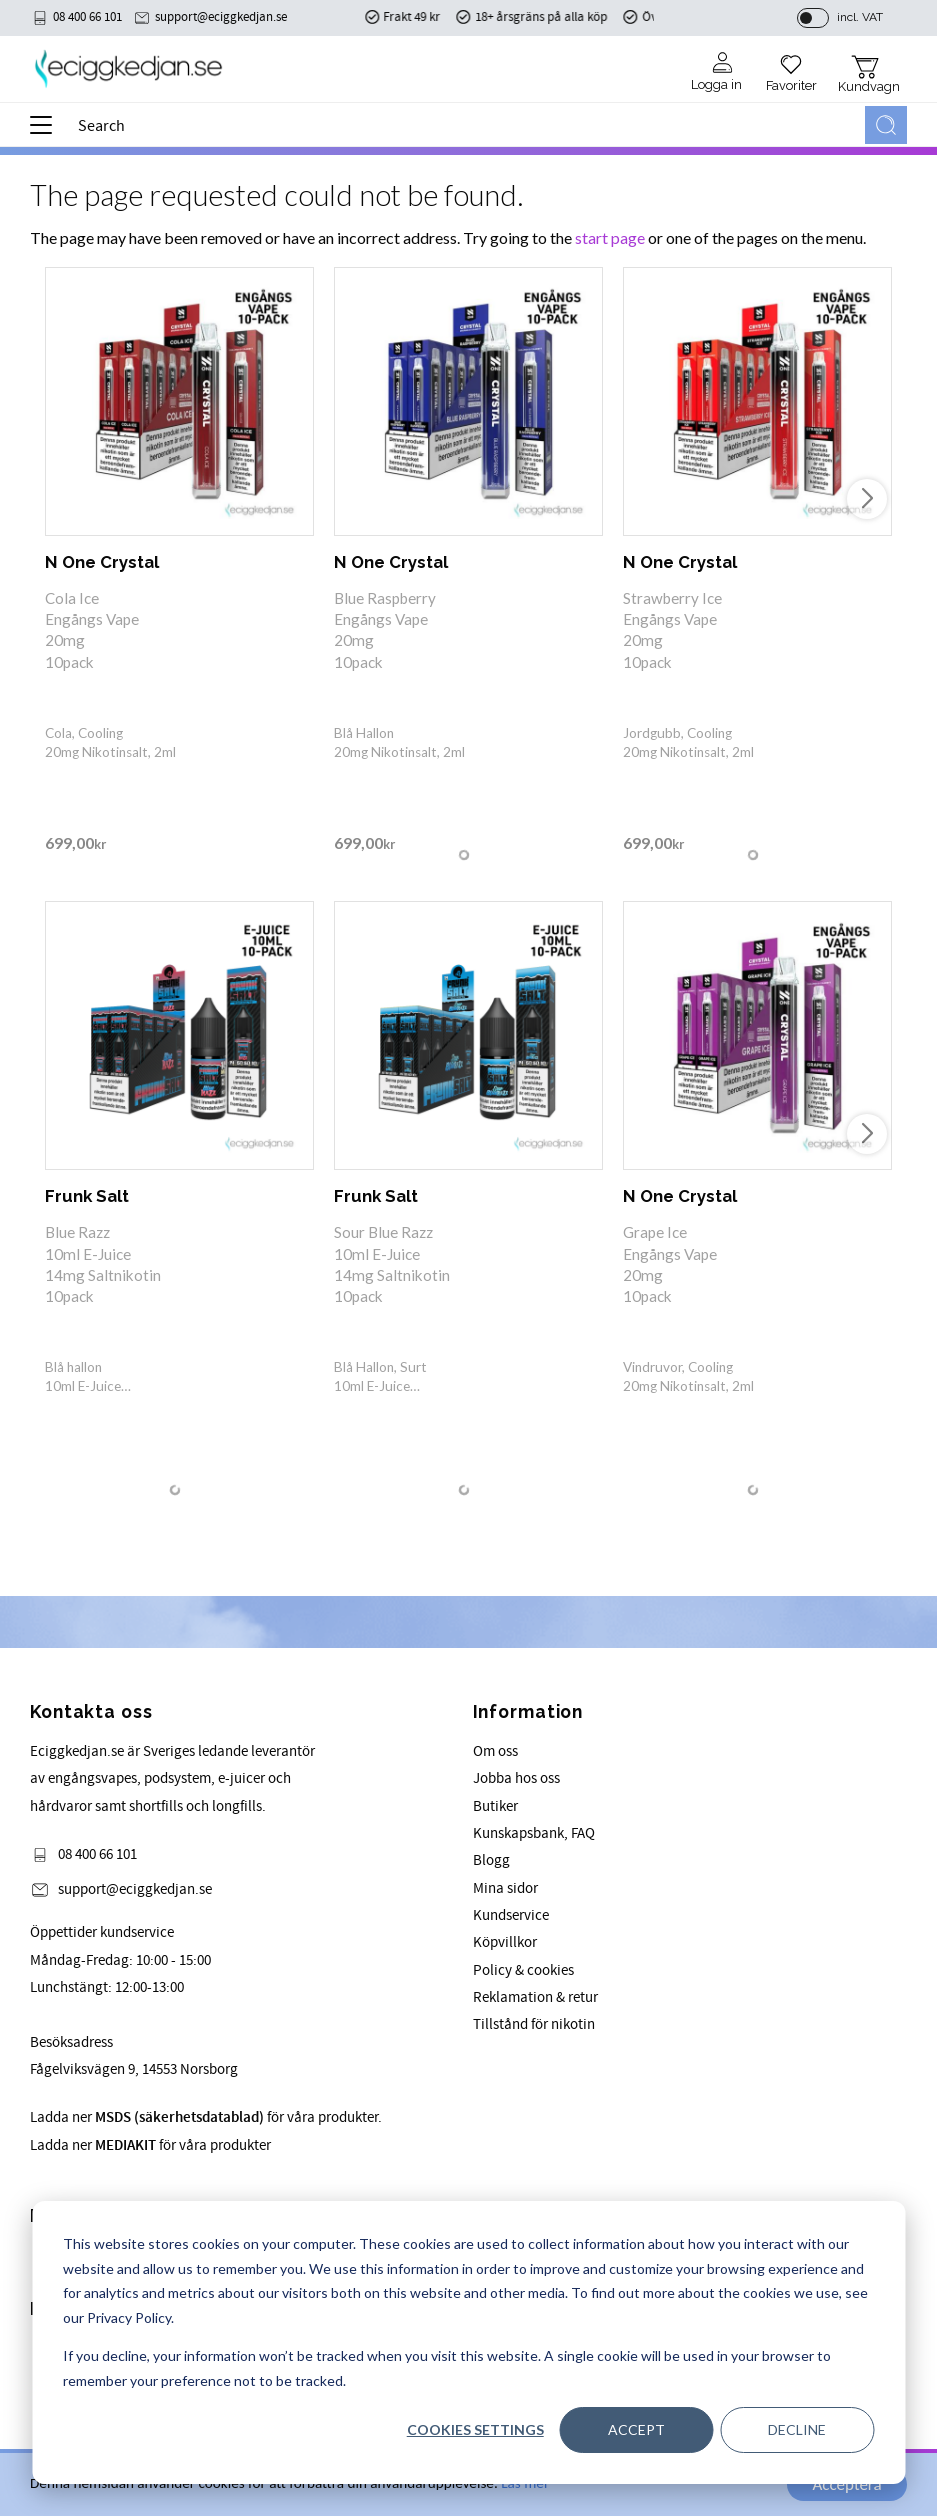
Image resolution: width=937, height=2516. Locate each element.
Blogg (491, 1860)
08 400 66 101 (87, 17)
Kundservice (511, 1915)
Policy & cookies (523, 1970)
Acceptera (846, 2484)
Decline (797, 2429)
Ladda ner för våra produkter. (206, 2117)
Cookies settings (475, 2429)
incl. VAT (860, 17)
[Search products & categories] (467, 125)
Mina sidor (505, 1888)
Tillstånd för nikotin (534, 2024)
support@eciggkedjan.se (221, 17)
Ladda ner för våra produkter (150, 2145)
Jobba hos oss (516, 1778)
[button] (47, 132)
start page (610, 237)
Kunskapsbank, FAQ (534, 1833)
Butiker (495, 1806)
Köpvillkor (505, 1942)
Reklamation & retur (535, 1997)
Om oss (495, 1751)
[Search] (886, 125)
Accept (636, 2429)
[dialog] (468, 2342)
